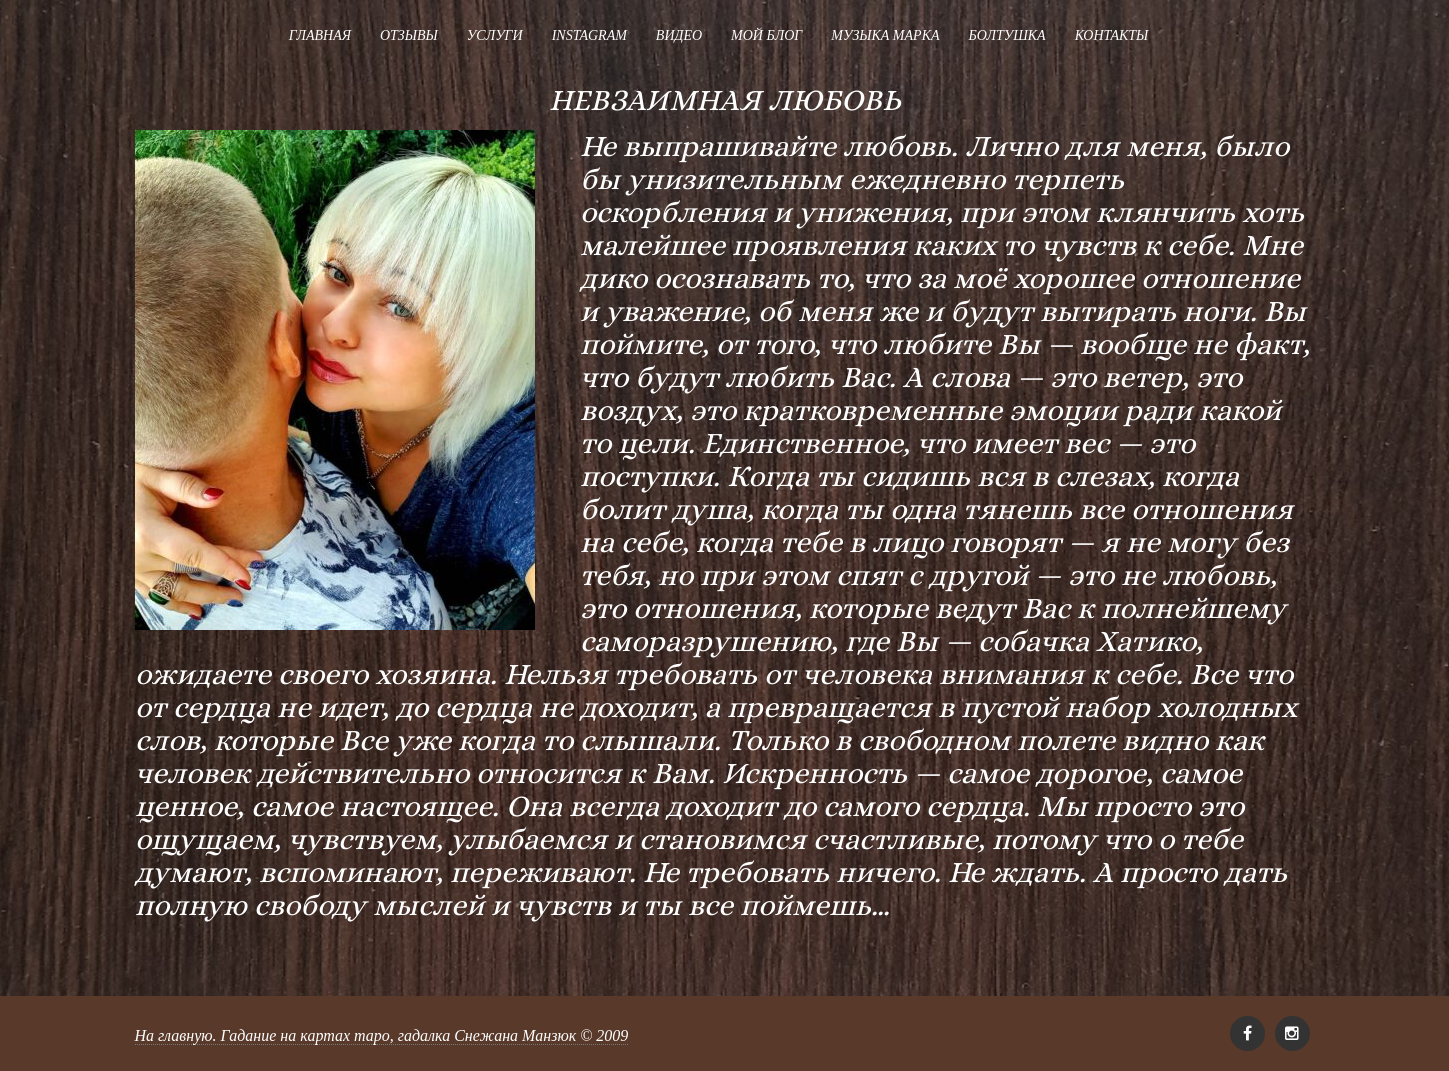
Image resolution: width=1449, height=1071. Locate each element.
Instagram (589, 35)
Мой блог (766, 35)
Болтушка (1006, 35)
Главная (320, 35)
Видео (679, 35)
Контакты (1112, 35)
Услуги (495, 35)
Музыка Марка (885, 35)
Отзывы (409, 35)
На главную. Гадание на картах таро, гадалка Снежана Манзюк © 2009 (382, 1035)
